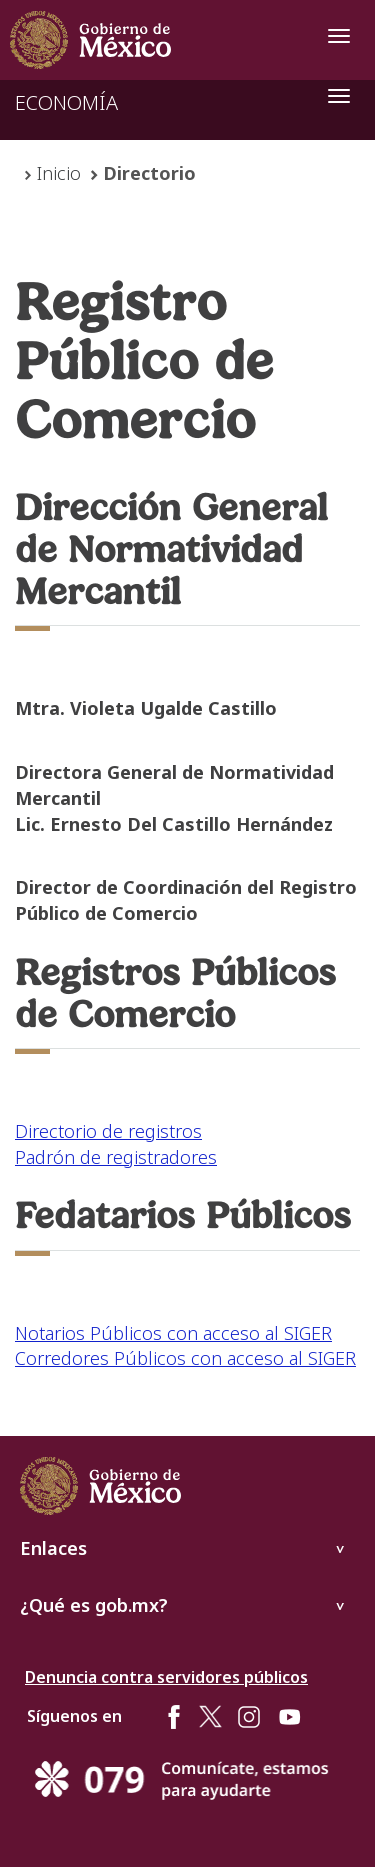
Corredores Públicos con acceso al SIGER (185, 1358)
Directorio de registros (108, 1131)
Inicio (59, 173)
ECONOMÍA (66, 102)
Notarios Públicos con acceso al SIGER (173, 1333)
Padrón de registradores (116, 1157)
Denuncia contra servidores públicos (166, 1677)
